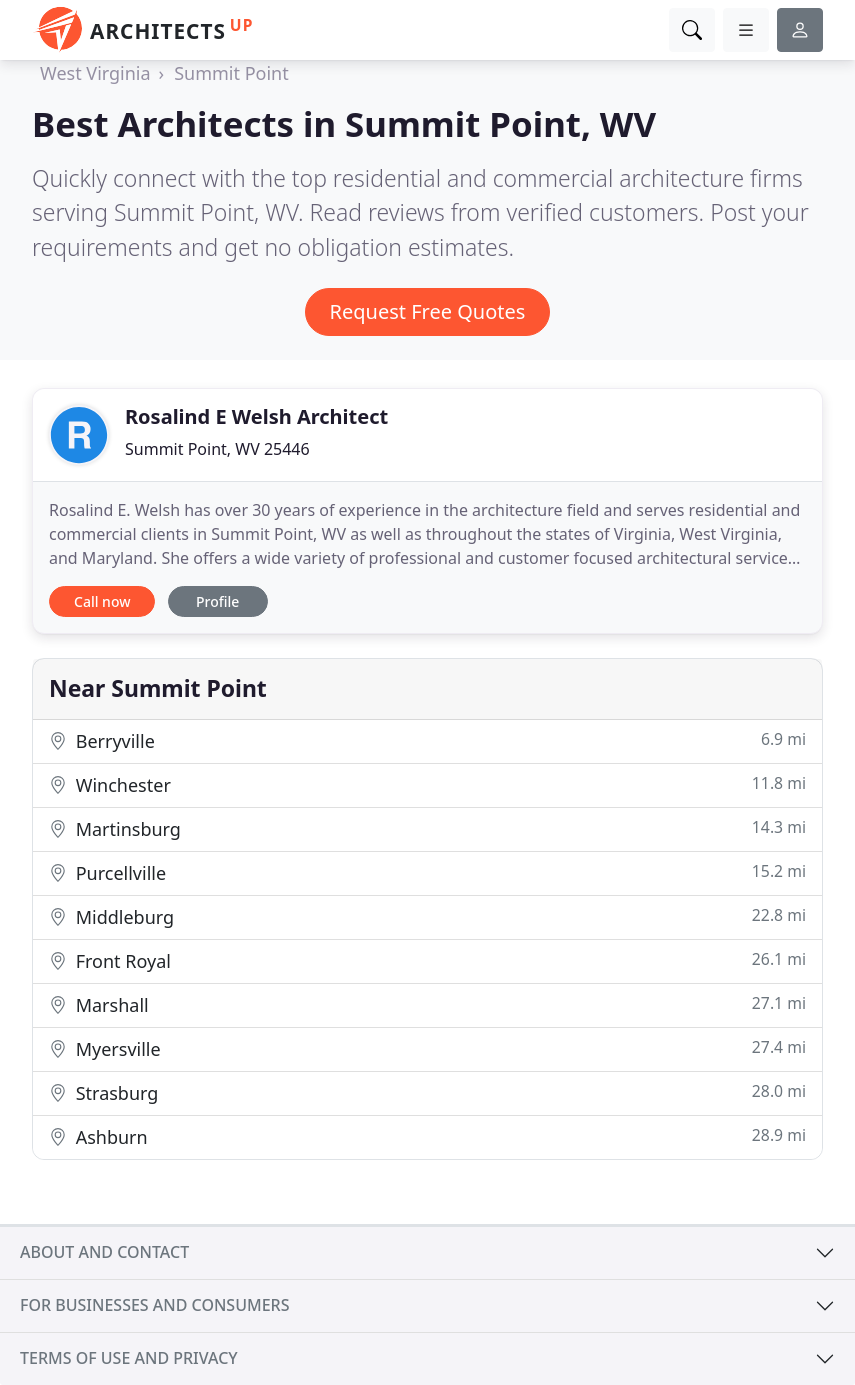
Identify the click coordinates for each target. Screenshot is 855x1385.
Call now (102, 601)
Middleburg (427, 916)
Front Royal (427, 960)
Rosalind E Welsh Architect (256, 416)
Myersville (427, 1048)
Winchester (427, 784)
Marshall (427, 1004)
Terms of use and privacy (129, 1358)
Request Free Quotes (428, 311)
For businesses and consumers (154, 1305)
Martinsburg (427, 828)
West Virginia (95, 73)
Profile (217, 601)
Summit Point (231, 73)
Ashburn (427, 1136)
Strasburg (427, 1092)
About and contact (104, 1252)
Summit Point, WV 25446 (217, 449)
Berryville (427, 740)
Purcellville (427, 872)
